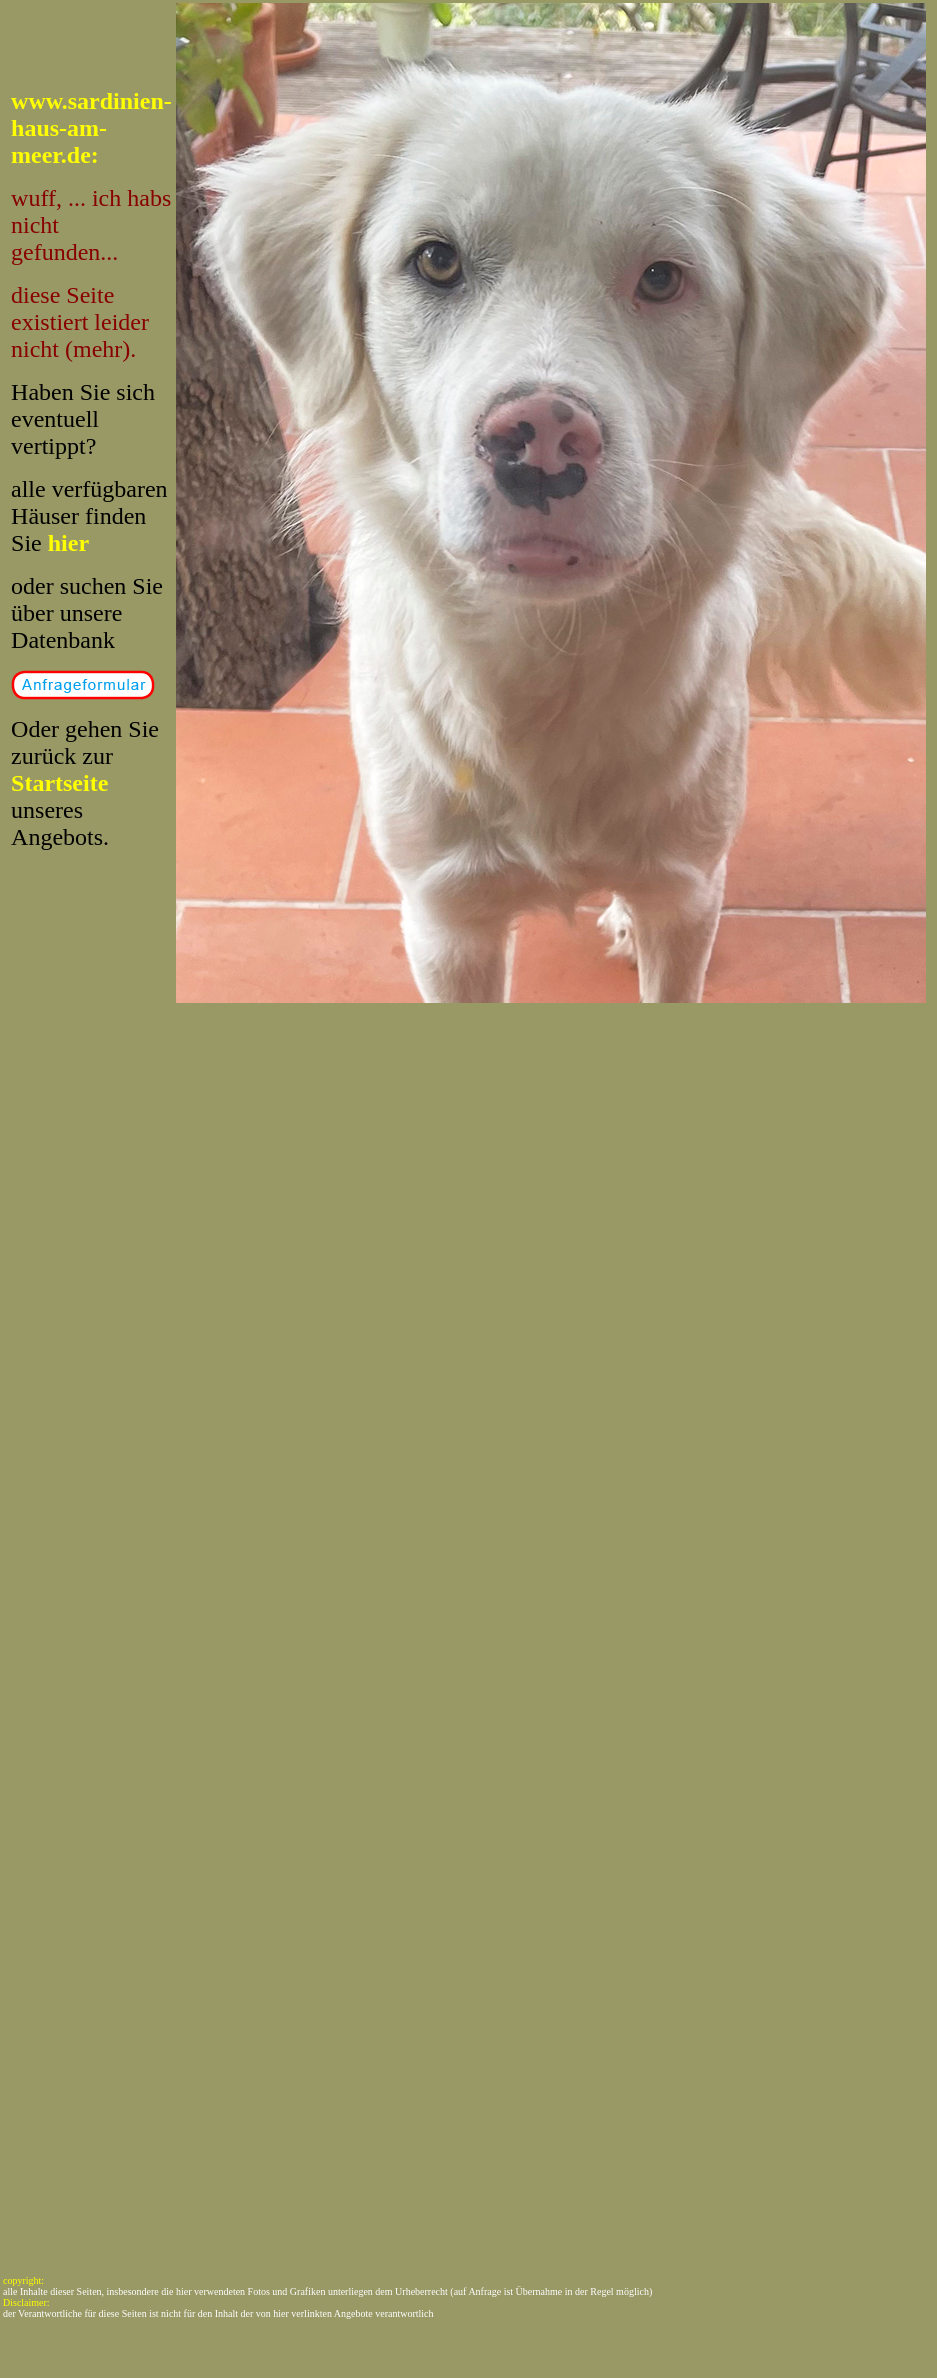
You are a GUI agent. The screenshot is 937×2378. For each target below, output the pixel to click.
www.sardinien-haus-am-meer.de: (91, 128)
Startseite (59, 783)
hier (68, 543)
